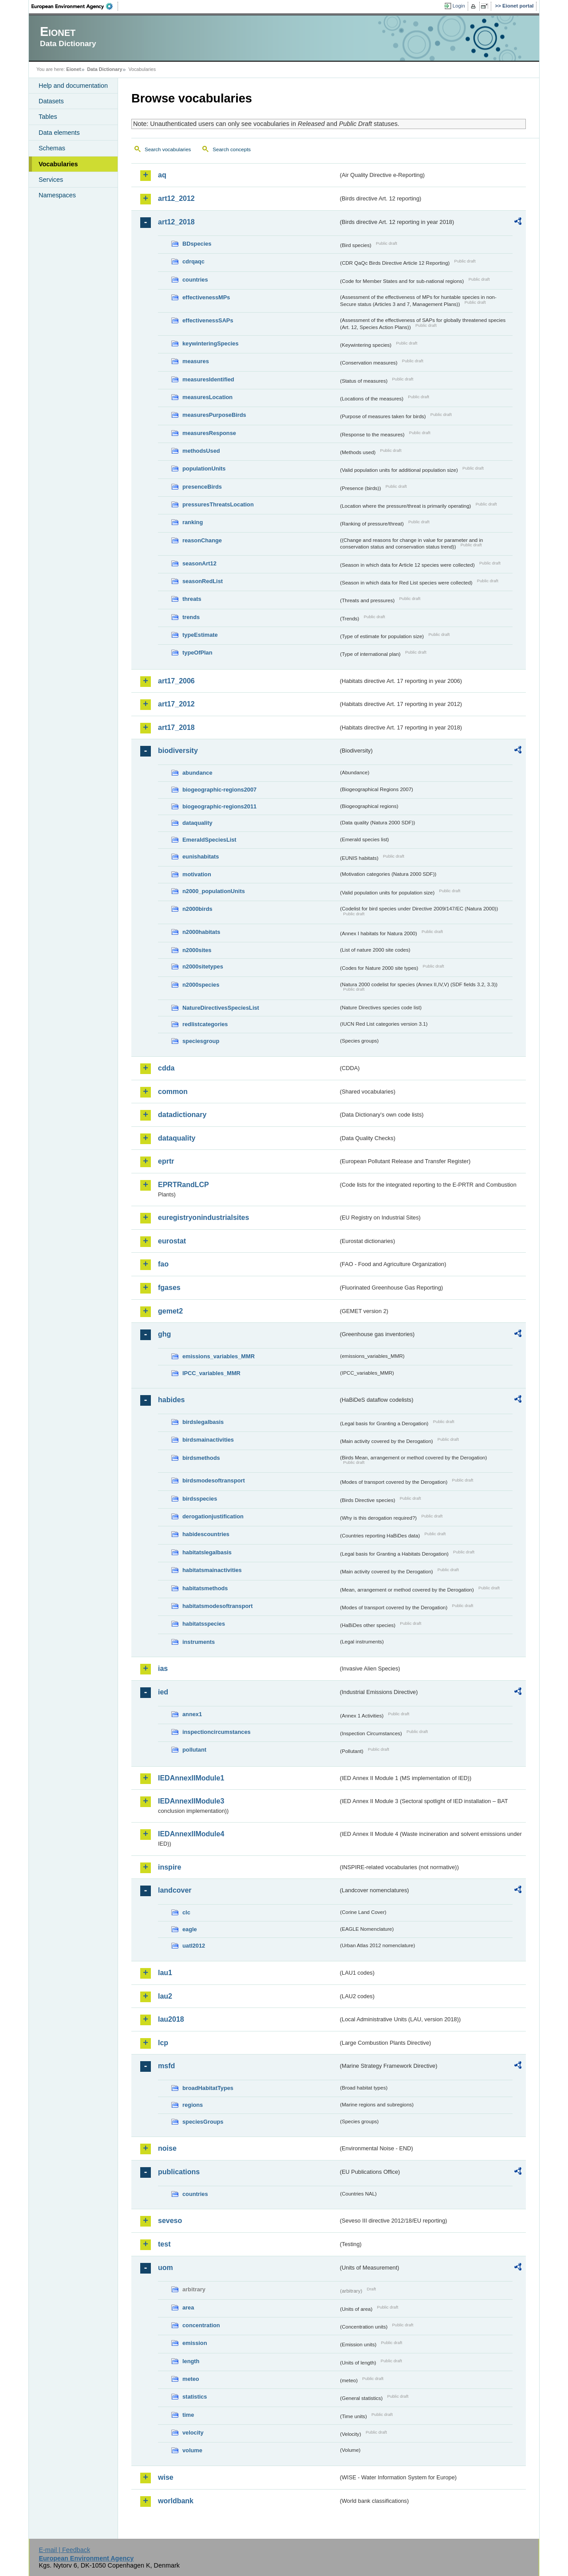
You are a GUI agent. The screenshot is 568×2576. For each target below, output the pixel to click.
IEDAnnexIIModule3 (191, 1801)
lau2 (165, 1996)
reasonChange (202, 540)
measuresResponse (209, 433)
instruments (198, 1642)
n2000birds (197, 909)
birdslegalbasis (203, 1422)
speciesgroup (200, 1041)
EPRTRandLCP (183, 1184)
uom (165, 2267)
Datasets (51, 101)
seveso (170, 2220)
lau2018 (171, 2019)
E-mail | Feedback (64, 2549)
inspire (169, 1867)
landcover (175, 1890)
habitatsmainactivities (212, 1570)
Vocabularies (58, 164)
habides (171, 1400)
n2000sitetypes (202, 966)
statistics (194, 2396)
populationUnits (203, 468)
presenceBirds (202, 486)
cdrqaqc (193, 261)
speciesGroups (202, 2121)
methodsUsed (201, 450)
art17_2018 (176, 727)
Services (51, 179)
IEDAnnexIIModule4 (191, 1834)
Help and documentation (73, 85)
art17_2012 (176, 704)
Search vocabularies (168, 149)
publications (179, 2172)
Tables (48, 116)
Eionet (73, 69)
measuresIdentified (208, 379)
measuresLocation (207, 397)
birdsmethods (201, 1458)
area (188, 2307)
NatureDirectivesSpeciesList (220, 1007)
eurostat (172, 1241)
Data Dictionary (104, 69)
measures (195, 361)
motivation (196, 874)
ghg (164, 1334)
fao (163, 1264)
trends (191, 617)
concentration (201, 2325)
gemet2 (170, 1311)
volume (192, 2450)
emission (194, 2343)
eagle (189, 1929)
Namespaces (57, 195)
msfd (166, 2066)
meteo (190, 2379)
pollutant (194, 1749)
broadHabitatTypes (207, 2088)
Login (459, 5)
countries (195, 279)
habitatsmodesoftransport (217, 1606)
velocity (193, 2432)
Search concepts (232, 149)
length (190, 2361)
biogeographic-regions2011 (219, 806)
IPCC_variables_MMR (211, 1373)
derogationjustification (213, 1516)
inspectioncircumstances (216, 1732)
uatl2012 (193, 1945)
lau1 (165, 1972)
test (164, 2244)
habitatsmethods (205, 1588)
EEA (75, 6)
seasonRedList (202, 581)
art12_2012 (176, 198)
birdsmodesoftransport (213, 1480)
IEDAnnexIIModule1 (191, 1778)
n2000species (200, 984)
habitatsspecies (203, 1623)
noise (167, 2148)
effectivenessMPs (206, 297)
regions (192, 2105)
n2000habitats (201, 932)
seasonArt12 (199, 563)
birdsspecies (199, 1498)
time (188, 2414)
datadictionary (182, 1114)
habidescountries (205, 1534)
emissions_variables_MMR (218, 1356)
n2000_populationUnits (213, 891)
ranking (192, 522)
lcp (163, 2043)
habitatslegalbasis (207, 1552)
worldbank (175, 2501)
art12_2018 (176, 222)
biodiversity (178, 750)
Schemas (52, 148)
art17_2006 (176, 681)
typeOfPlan (197, 652)
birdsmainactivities (208, 1439)
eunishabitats (200, 856)
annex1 (192, 1714)
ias (163, 1668)
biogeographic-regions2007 (219, 789)
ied (163, 1692)
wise (166, 2477)
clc (186, 1912)
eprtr (166, 1161)
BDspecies (196, 243)
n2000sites (196, 950)
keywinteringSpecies (210, 343)
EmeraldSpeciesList (209, 839)
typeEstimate (200, 634)
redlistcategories (205, 1024)
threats (191, 599)
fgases (169, 1287)
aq (162, 175)
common (173, 1091)
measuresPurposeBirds (214, 415)
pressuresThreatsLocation (218, 504)
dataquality (197, 822)
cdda (166, 1068)
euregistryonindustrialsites (203, 1217)
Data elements (59, 132)
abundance (197, 772)
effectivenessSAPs (207, 320)
